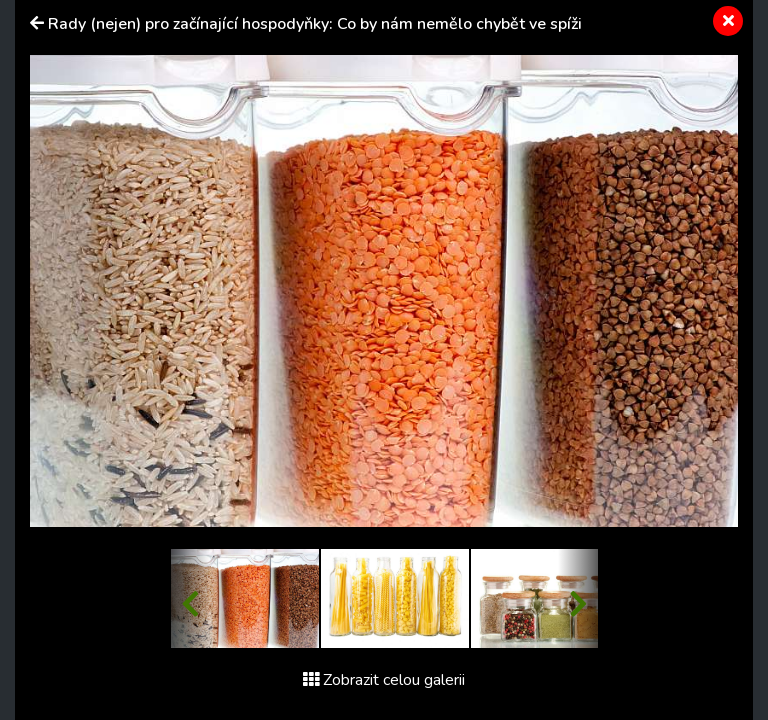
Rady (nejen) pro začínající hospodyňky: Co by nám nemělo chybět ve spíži (315, 24)
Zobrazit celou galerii (384, 680)
